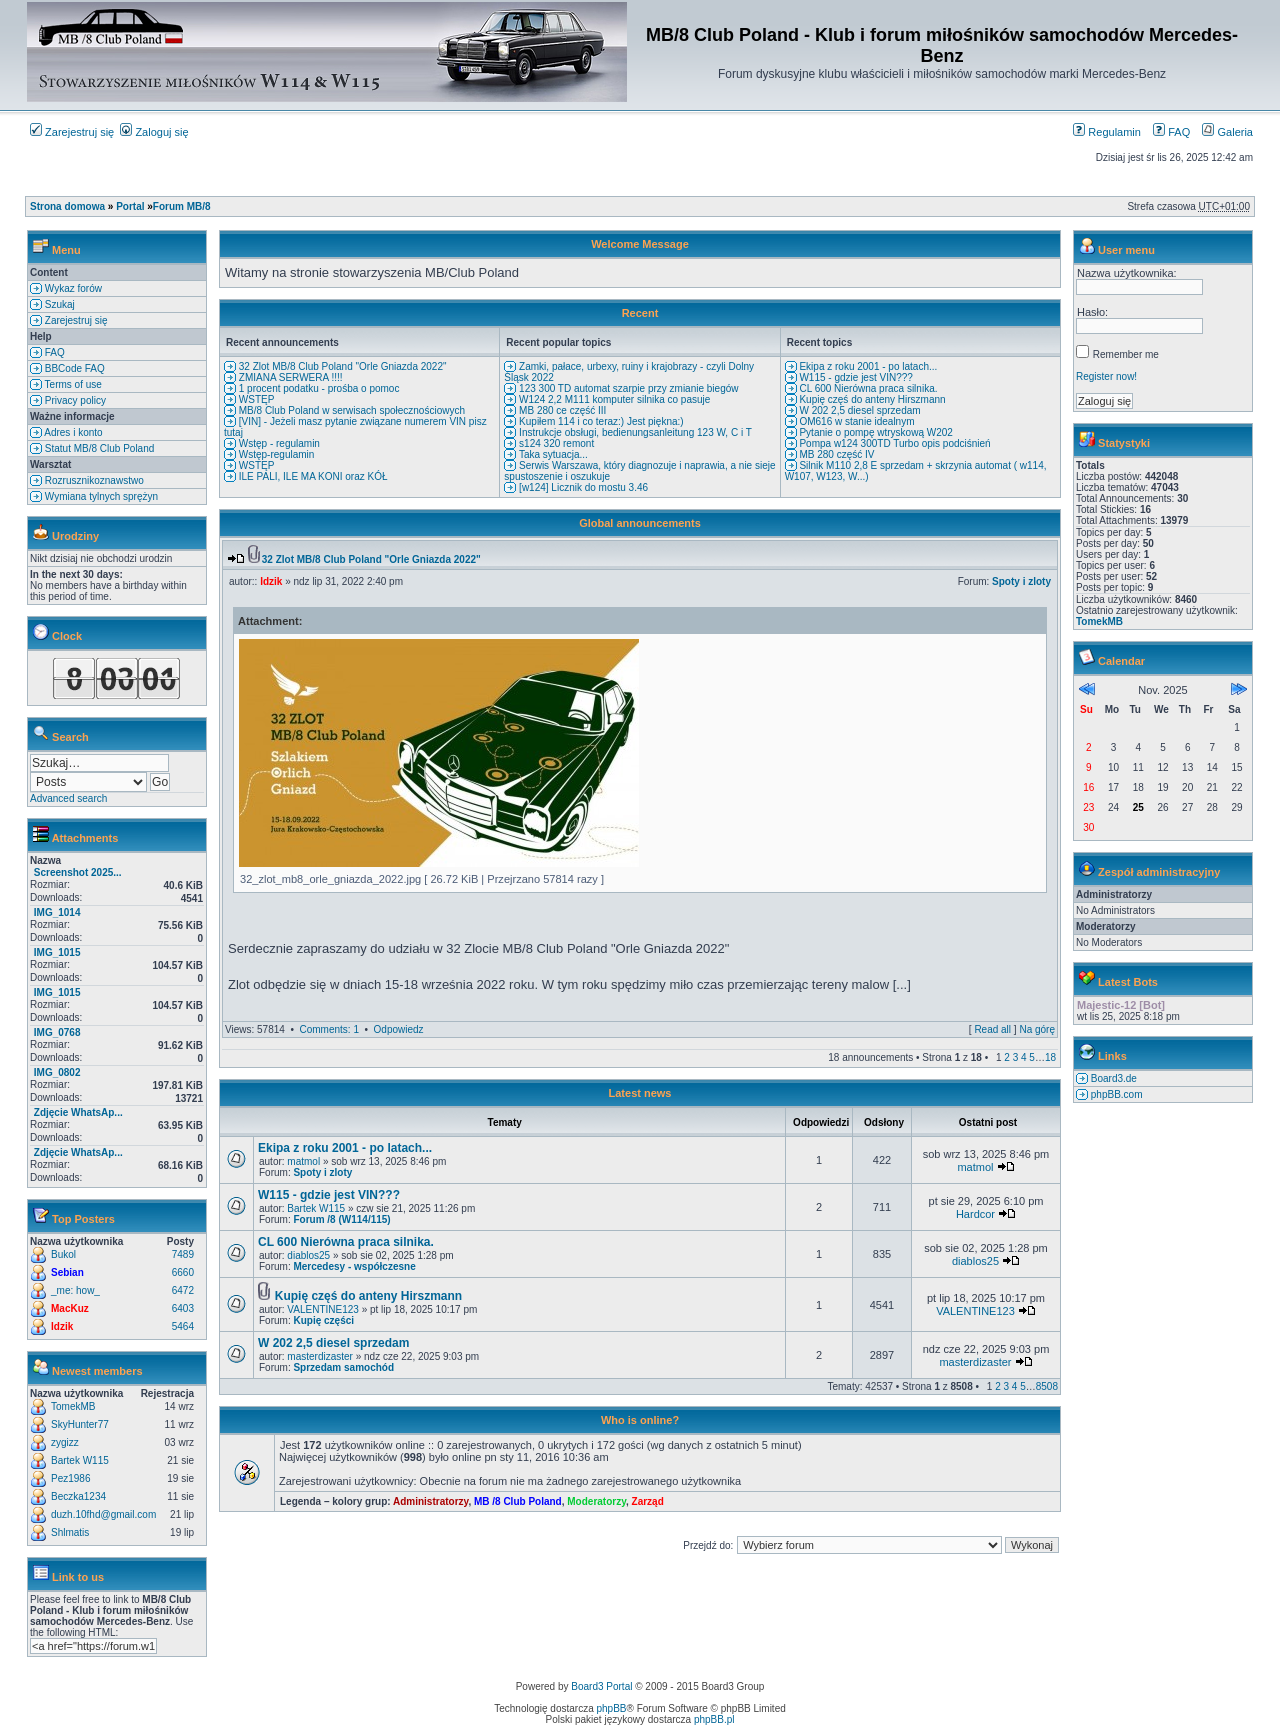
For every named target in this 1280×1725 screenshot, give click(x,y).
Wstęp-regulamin (275, 454)
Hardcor (975, 1214)
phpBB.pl (714, 1719)
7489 (183, 1254)
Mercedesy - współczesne (354, 1266)
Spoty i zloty (1021, 581)
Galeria (1227, 132)
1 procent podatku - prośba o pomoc (317, 388)
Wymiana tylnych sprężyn (100, 496)
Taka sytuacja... (552, 454)
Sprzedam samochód (343, 1367)
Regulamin (1107, 132)
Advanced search (68, 798)
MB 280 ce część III (561, 410)
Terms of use (72, 384)
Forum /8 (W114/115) (341, 1219)
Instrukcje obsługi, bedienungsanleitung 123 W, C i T (634, 432)
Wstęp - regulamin (278, 443)
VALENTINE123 (323, 1309)
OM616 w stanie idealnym (856, 421)
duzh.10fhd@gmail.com (103, 1514)
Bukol (63, 1254)
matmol (303, 1161)
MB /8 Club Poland (518, 1501)
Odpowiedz (399, 1029)
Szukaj (58, 304)
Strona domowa (67, 206)
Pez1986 (70, 1478)
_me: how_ (75, 1290)
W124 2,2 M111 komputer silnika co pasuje (613, 399)
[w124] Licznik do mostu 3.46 (582, 487)
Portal (130, 206)
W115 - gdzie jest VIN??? (855, 377)
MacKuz (70, 1308)
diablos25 (308, 1255)
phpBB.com (1115, 1094)
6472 (183, 1290)
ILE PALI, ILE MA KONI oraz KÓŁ (312, 476)
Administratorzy (430, 1501)
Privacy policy (74, 400)
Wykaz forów (72, 288)
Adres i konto (72, 432)
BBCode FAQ (73, 368)
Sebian (67, 1272)
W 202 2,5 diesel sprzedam (859, 410)
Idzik (62, 1326)
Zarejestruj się (72, 132)
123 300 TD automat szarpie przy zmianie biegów (627, 388)
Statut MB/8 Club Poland (98, 448)
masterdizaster (320, 1356)
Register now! (1106, 376)
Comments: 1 (328, 1029)
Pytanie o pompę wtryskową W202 (875, 432)
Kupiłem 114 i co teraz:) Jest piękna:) (599, 421)
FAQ (1171, 132)
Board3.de (1112, 1078)
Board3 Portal (601, 1686)
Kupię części (323, 1320)
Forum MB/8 (182, 206)
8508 (1047, 1386)
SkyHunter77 (80, 1424)
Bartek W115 (80, 1460)
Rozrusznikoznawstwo (93, 480)
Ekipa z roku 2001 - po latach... (867, 366)
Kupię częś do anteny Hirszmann (871, 399)
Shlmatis (70, 1532)
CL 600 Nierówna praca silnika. (867, 388)
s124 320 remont (555, 443)
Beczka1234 (78, 1496)
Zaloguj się (154, 132)
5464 (183, 1326)
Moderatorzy (596, 1501)
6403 (183, 1308)
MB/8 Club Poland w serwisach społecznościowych (350, 410)
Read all (992, 1029)
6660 (183, 1272)
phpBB (612, 1708)
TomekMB (73, 1406)
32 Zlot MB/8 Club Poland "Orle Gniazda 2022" (341, 366)
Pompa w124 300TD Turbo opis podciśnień (894, 443)
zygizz (65, 1442)
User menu (1126, 250)
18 (1050, 1057)
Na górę (1037, 1029)
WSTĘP (255, 399)
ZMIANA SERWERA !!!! (289, 377)
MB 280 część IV (836, 454)
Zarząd (648, 1501)
